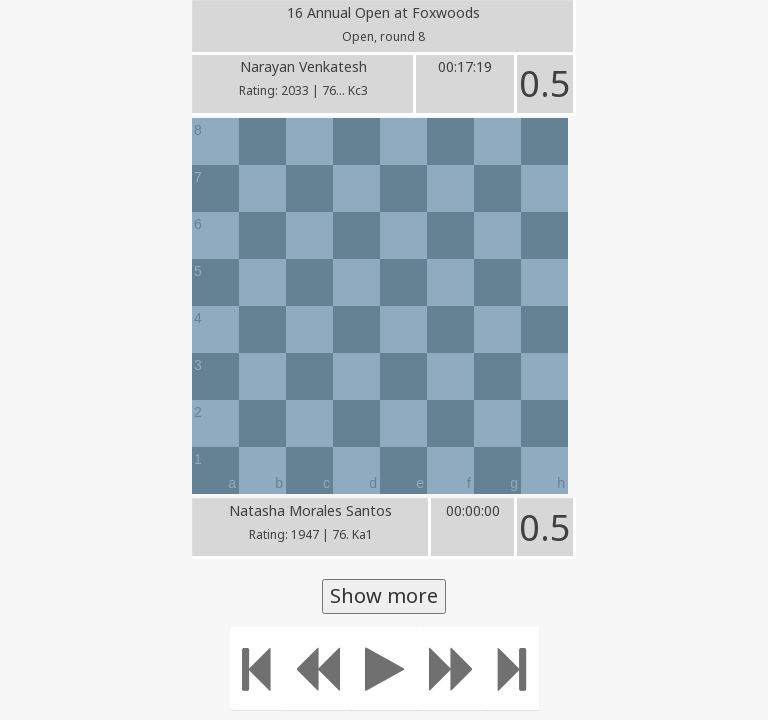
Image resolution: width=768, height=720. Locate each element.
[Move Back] (317, 668)
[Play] (384, 668)
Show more (384, 595)
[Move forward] (452, 668)
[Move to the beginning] (256, 668)
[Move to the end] (512, 668)
